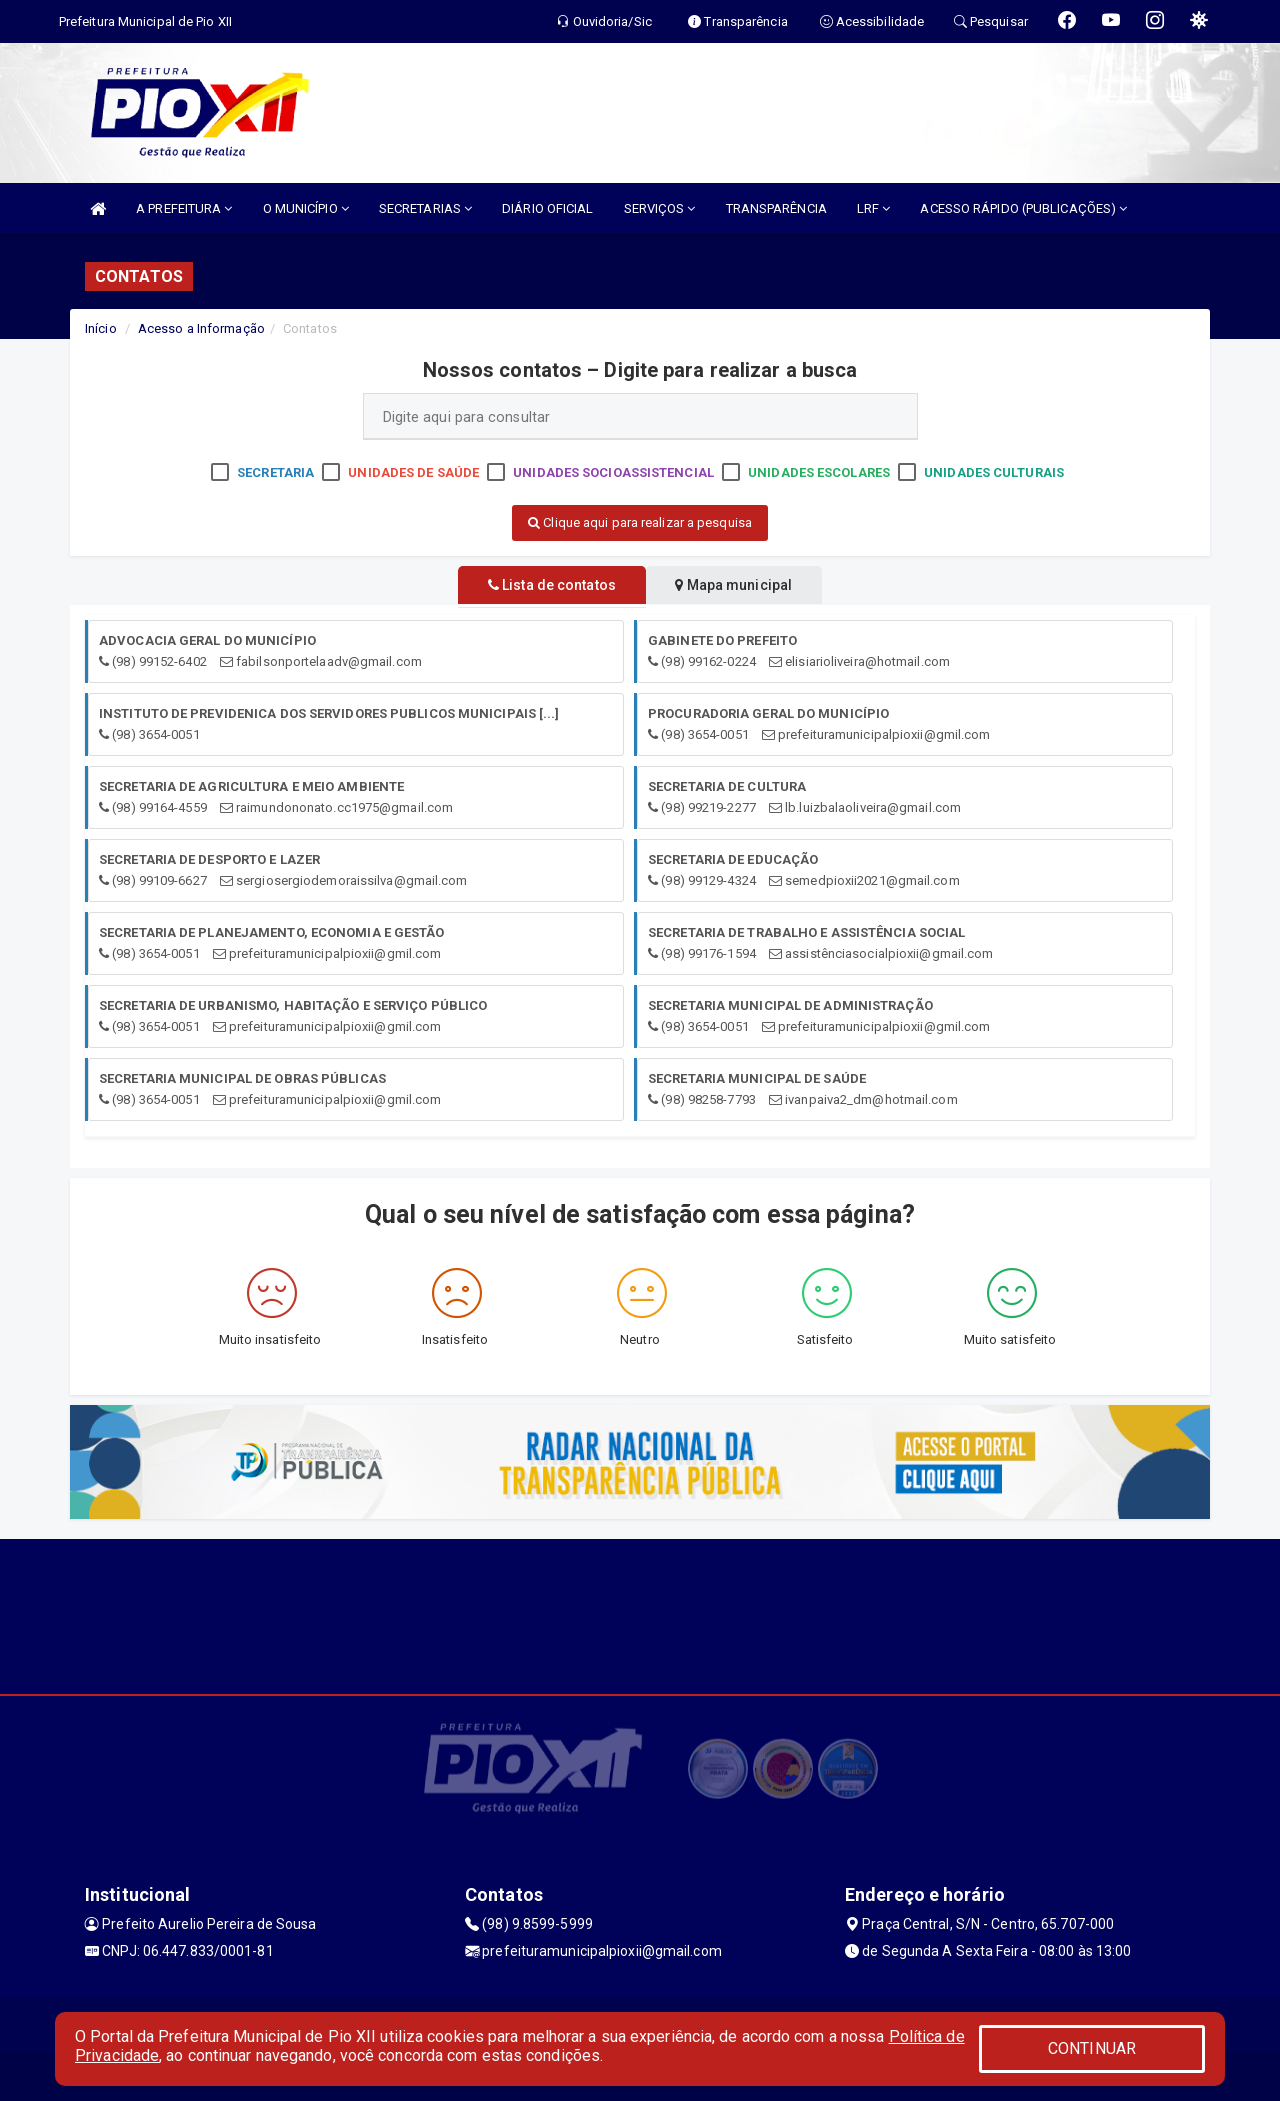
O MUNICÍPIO (306, 208)
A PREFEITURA (184, 208)
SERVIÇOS (660, 208)
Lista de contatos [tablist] (540, 585)
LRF (874, 208)
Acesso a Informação (201, 328)
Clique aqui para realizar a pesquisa (640, 522)
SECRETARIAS (425, 208)
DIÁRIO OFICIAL (547, 208)
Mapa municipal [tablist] (746, 585)
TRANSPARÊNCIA (776, 208)
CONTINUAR (1092, 2048)
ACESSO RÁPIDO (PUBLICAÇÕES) (1023, 208)
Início (101, 328)
